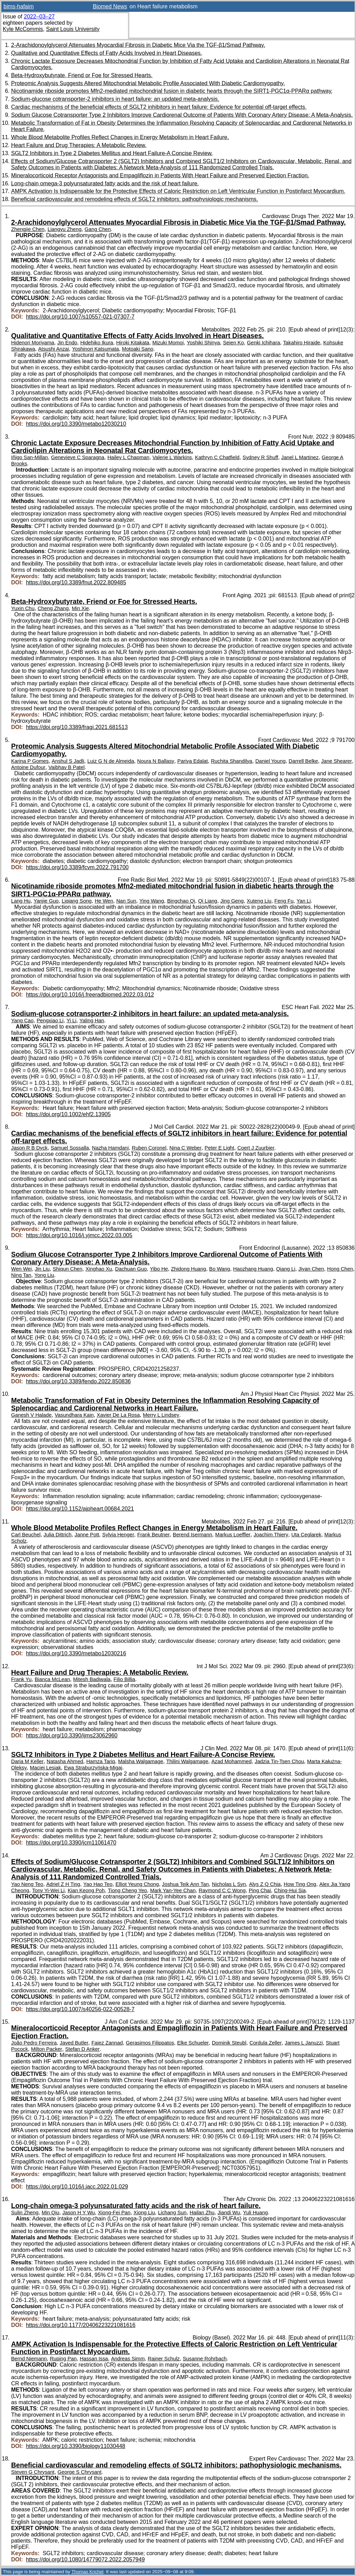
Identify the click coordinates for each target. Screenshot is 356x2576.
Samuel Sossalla (70, 1148)
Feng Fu (283, 901)
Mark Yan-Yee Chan (173, 1890)
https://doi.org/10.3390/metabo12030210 (76, 424)
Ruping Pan (63, 2358)
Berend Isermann (192, 1534)
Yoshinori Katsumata (95, 349)
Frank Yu (21, 1679)
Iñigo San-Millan (29, 457)
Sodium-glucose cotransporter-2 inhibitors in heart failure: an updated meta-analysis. (115, 99)
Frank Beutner (153, 1534)
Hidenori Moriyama (32, 342)
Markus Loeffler (232, 1534)
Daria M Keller (27, 1761)
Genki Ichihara (263, 342)
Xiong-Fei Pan (114, 2212)
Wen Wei (21, 1269)
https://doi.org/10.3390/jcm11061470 (71, 1843)
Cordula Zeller (266, 2043)
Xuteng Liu (259, 901)
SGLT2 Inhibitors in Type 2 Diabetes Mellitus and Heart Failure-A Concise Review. (112, 153)
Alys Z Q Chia (265, 1884)
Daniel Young (270, 761)
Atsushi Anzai (53, 349)
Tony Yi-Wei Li (48, 1890)
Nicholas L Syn (229, 1884)
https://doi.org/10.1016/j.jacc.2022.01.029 (77, 2187)
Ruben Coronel (149, 1148)
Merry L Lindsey (161, 1415)
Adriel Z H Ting (63, 1884)
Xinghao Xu (99, 1269)
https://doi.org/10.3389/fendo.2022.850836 (78, 1381)
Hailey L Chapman (128, 457)
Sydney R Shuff (260, 457)
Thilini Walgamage (187, 1761)
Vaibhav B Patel (66, 767)
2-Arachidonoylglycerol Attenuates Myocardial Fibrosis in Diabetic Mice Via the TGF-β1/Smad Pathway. (138, 45)
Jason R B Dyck (29, 1148)
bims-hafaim (18, 6)
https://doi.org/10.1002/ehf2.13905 (68, 1114)
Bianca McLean (52, 1679)
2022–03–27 (39, 16)
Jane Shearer (336, 761)
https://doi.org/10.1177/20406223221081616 (81, 2325)
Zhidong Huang (188, 1269)
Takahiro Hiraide (301, 342)
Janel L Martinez (300, 457)
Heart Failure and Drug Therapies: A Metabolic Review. (78, 145)
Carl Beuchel (25, 1534)
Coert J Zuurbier (256, 1148)
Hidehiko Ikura (96, 342)
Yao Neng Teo (27, 1884)
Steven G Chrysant (33, 2472)
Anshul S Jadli (68, 761)
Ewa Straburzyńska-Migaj (93, 1767)
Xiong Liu (144, 2212)
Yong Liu (44, 1275)
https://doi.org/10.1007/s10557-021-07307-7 (80, 317)
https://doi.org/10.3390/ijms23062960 (72, 1735)
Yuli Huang (255, 2212)
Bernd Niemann (29, 2358)
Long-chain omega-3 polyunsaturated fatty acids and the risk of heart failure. (105, 183)
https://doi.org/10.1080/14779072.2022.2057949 (85, 2559)
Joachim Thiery (270, 1534)
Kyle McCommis (23, 29)
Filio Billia (124, 1679)
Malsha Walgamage (140, 1761)
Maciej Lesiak (45, 1767)
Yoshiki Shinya (203, 342)
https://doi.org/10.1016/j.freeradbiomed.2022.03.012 (90, 995)
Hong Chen (340, 1269)
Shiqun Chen (67, 1269)
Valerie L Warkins (172, 457)
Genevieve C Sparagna (77, 457)
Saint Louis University (72, 29)
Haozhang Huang (253, 1269)
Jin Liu (42, 1269)
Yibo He (159, 1269)
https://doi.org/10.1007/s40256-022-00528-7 (80, 2009)
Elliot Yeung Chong (137, 1884)
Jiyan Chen (311, 1269)
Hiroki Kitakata (132, 342)
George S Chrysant (80, 2472)
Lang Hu (21, 901)
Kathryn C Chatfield (217, 457)
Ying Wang (151, 901)
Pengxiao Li (50, 1020)
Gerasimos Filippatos (150, 2043)
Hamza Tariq (100, 1761)
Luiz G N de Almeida (110, 761)
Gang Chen (97, 229)
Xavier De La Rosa (118, 1415)
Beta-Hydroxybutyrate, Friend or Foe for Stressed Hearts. (81, 75)
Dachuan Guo (131, 1269)
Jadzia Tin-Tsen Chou (279, 1761)
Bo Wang (219, 1269)
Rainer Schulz (164, 2358)
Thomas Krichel (87, 2571)
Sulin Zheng (25, 2212)
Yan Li (304, 901)
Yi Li (71, 1020)
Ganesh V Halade (31, 1415)
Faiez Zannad (107, 2043)
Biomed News (110, 6)
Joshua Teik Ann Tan (185, 1884)
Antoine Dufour (28, 767)
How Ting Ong (300, 1884)
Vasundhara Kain (74, 1415)
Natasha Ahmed (65, 1761)
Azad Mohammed (231, 1761)
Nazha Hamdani (110, 1148)
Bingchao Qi (181, 901)
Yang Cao (22, 1020)
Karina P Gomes (30, 761)
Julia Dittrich (57, 1534)
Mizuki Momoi (168, 342)
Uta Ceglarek (306, 1534)
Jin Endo (67, 342)
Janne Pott (87, 1534)
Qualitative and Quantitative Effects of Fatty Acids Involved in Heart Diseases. (106, 53)
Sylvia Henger (118, 1534)
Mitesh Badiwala (91, 1679)
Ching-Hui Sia (290, 1890)
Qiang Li (285, 1269)
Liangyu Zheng (65, 229)
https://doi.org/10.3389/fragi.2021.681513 (77, 727)
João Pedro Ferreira (34, 2043)
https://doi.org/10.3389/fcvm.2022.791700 (77, 867)
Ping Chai (260, 1890)
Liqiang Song (76, 901)
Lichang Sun (172, 2212)
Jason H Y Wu (78, 2212)
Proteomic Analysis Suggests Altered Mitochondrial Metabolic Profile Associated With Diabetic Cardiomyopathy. (148, 83)
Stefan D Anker (82, 2049)
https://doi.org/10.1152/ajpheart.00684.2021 (80, 1509)
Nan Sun (126, 901)
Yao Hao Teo (97, 1884)
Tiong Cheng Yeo (127, 1890)
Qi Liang (207, 901)
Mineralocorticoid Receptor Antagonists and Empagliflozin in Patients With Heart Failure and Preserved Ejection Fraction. (160, 175)
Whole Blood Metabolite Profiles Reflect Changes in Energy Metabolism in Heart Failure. (120, 137)
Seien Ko (233, 342)
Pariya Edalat (192, 761)
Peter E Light (219, 1148)
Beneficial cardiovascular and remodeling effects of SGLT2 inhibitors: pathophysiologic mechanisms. (134, 199)
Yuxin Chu (22, 608)
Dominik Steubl (229, 2043)
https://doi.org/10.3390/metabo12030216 (76, 1653)
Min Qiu (50, 2212)
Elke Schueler (193, 2043)
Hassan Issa (94, 2358)
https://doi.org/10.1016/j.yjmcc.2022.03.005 (79, 1235)
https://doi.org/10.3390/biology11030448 (76, 2446)
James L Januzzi (304, 2043)
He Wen (104, 901)
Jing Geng (232, 901)
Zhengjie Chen (27, 229)
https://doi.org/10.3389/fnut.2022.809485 (76, 582)
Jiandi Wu (229, 2212)
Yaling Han (91, 1020)
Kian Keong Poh (86, 1890)
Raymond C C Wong (222, 1890)
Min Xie (80, 608)
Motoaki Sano (137, 349)
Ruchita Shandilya (231, 761)
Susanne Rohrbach (205, 2358)
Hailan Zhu (201, 2212)
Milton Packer (46, 2049)
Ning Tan (21, 1275)
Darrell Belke (303, 761)
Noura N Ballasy (156, 761)
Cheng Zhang (53, 608)
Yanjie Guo (46, 901)
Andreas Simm (128, 2358)
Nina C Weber (185, 1148)
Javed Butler (74, 2043)
